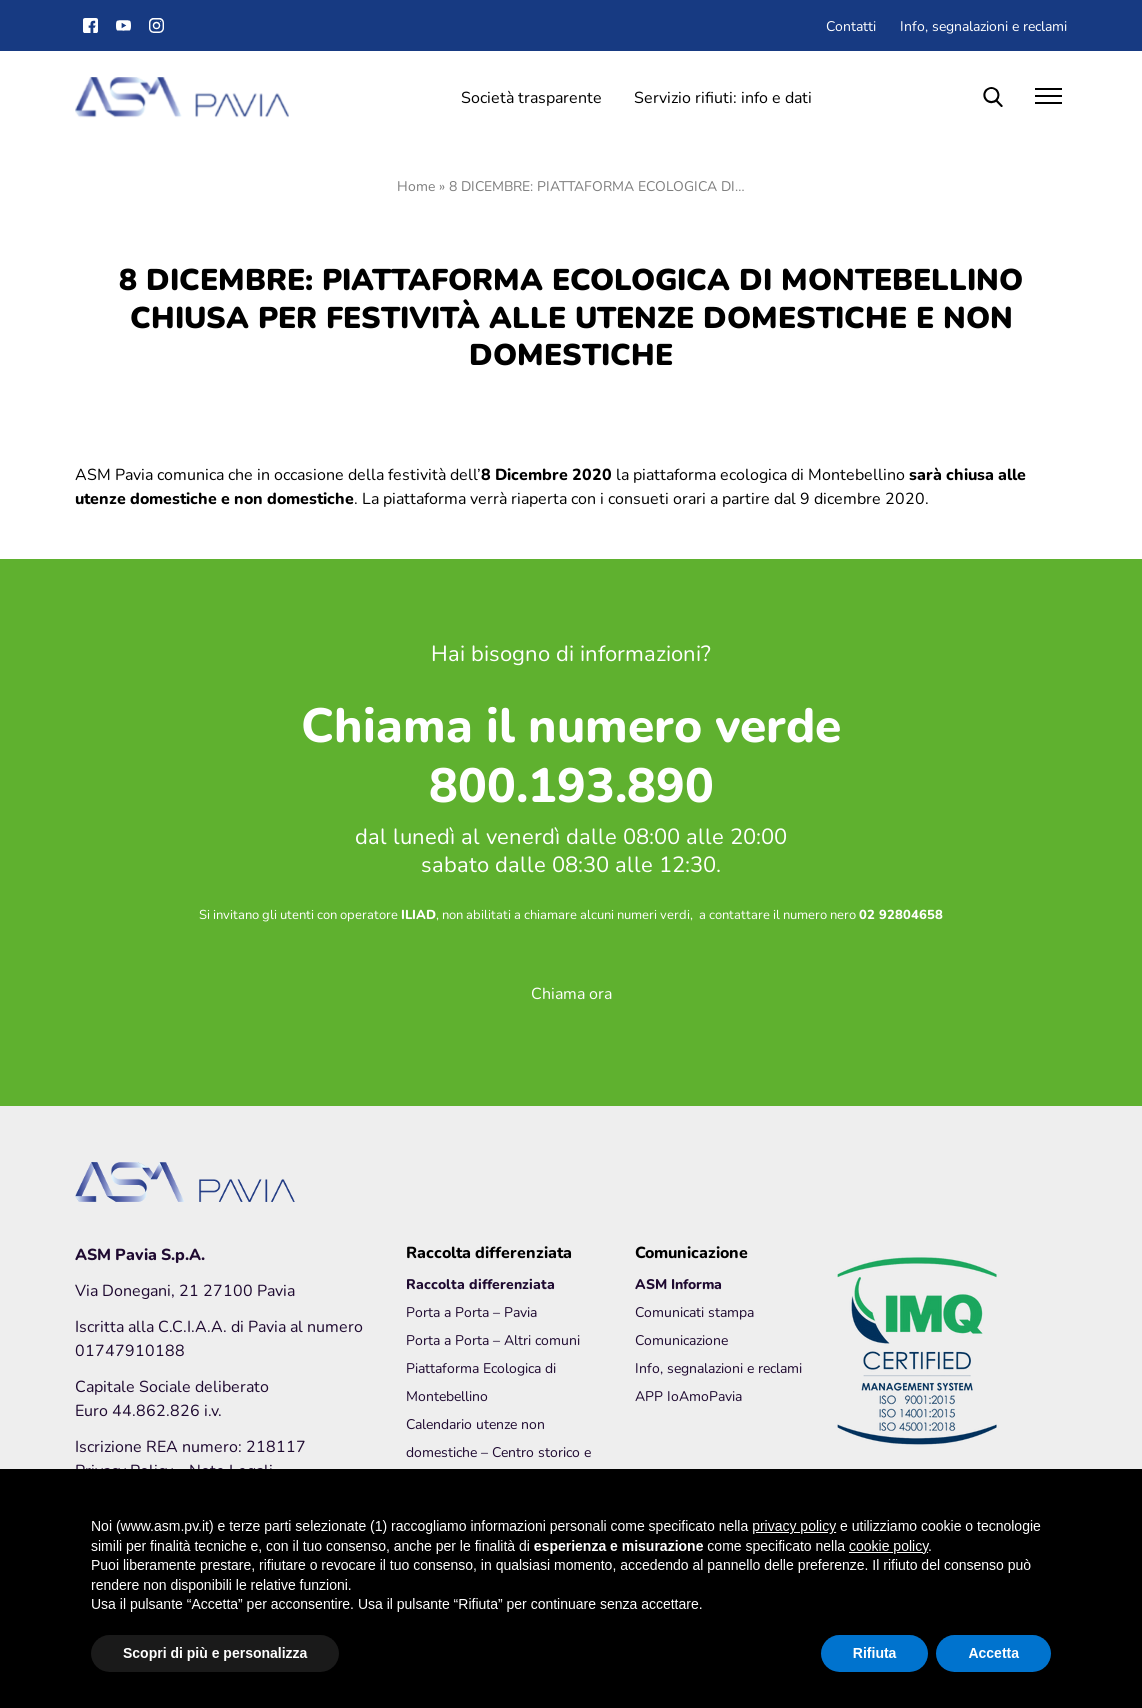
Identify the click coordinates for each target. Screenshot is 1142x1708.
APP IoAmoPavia (688, 1395)
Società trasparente (531, 96)
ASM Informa (678, 1283)
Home (416, 185)
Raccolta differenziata (480, 1283)
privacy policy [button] (794, 1526)
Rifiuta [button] (875, 1653)
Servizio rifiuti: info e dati (723, 96)
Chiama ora (571, 992)
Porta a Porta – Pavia (471, 1311)
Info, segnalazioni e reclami (983, 25)
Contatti (851, 25)
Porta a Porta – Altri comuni (493, 1339)
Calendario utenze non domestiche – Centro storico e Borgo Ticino (498, 1451)
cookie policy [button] (888, 1546)
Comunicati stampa (694, 1311)
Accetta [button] (993, 1653)
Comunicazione (681, 1339)
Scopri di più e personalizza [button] (215, 1653)
